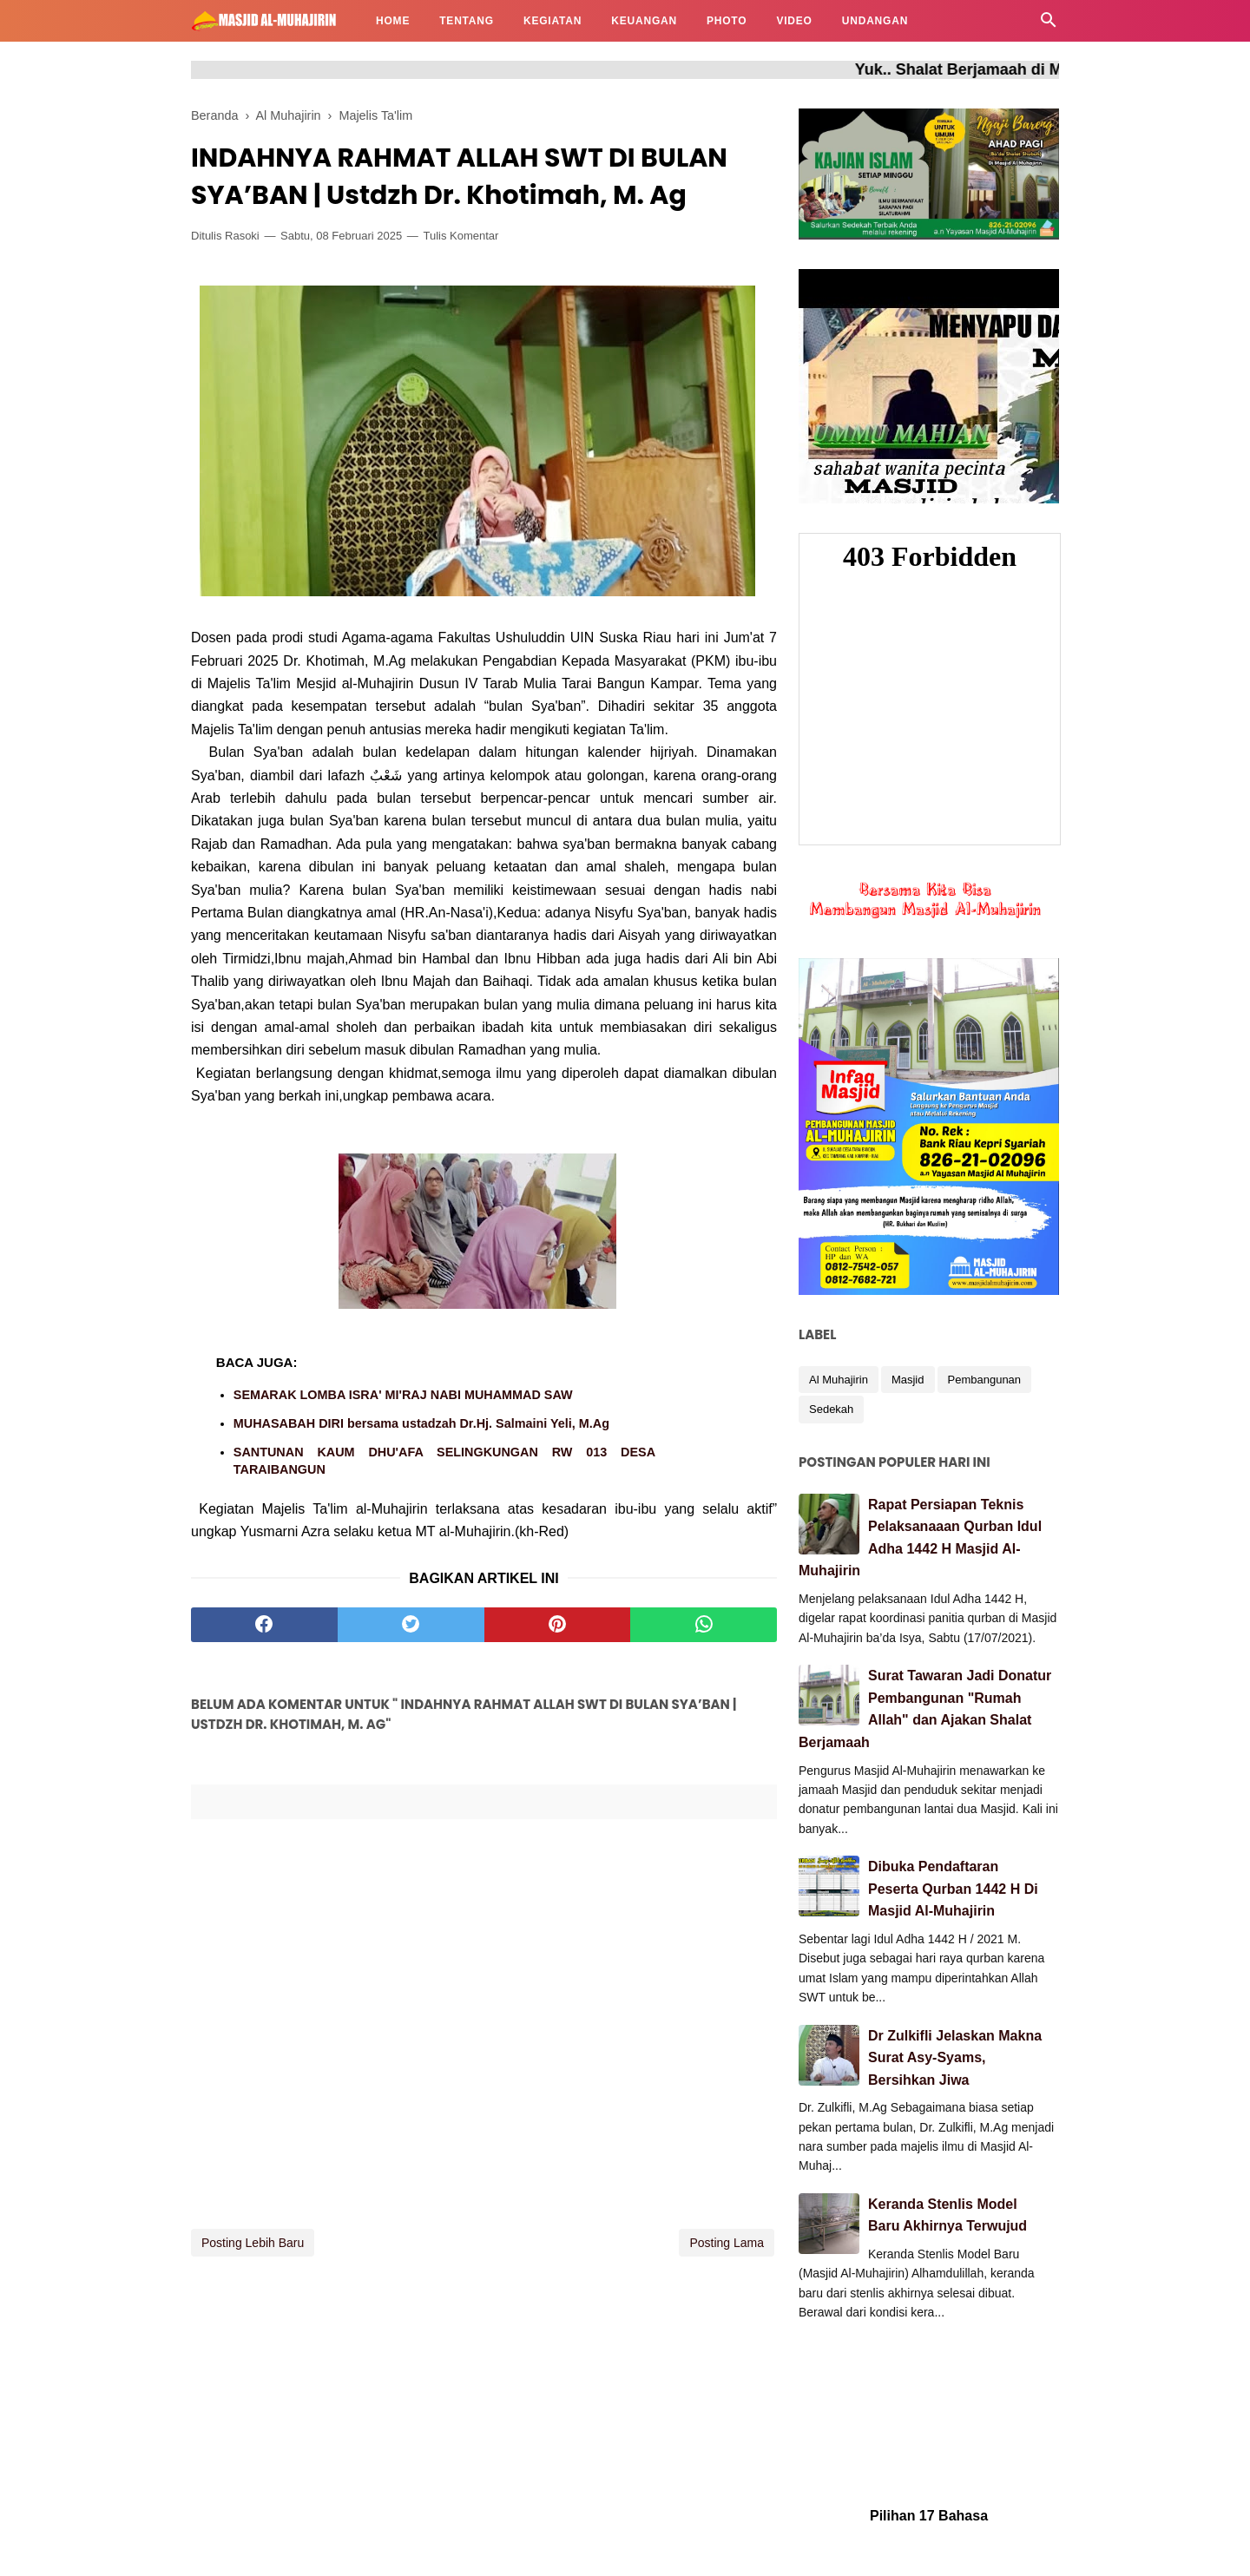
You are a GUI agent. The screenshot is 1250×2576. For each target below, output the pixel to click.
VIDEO (794, 21)
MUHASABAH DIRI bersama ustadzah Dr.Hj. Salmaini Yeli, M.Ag (421, 1423)
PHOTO (727, 21)
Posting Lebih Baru (252, 2243)
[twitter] (411, 1624)
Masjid (907, 1379)
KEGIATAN (552, 21)
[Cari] (1048, 25)
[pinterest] (557, 1624)
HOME (393, 21)
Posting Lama (726, 2243)
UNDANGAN (875, 21)
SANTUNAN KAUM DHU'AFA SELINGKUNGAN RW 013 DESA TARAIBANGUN (444, 1460)
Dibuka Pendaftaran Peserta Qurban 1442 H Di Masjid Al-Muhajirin (953, 1888)
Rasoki (242, 235)
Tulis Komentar (460, 235)
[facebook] (264, 1624)
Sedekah (831, 1409)
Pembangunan (985, 1379)
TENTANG (466, 21)
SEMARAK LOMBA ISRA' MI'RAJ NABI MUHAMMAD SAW (403, 1395)
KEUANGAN (644, 21)
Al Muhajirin (838, 1379)
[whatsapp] (703, 1624)
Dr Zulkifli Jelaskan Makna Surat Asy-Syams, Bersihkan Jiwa (955, 2057)
